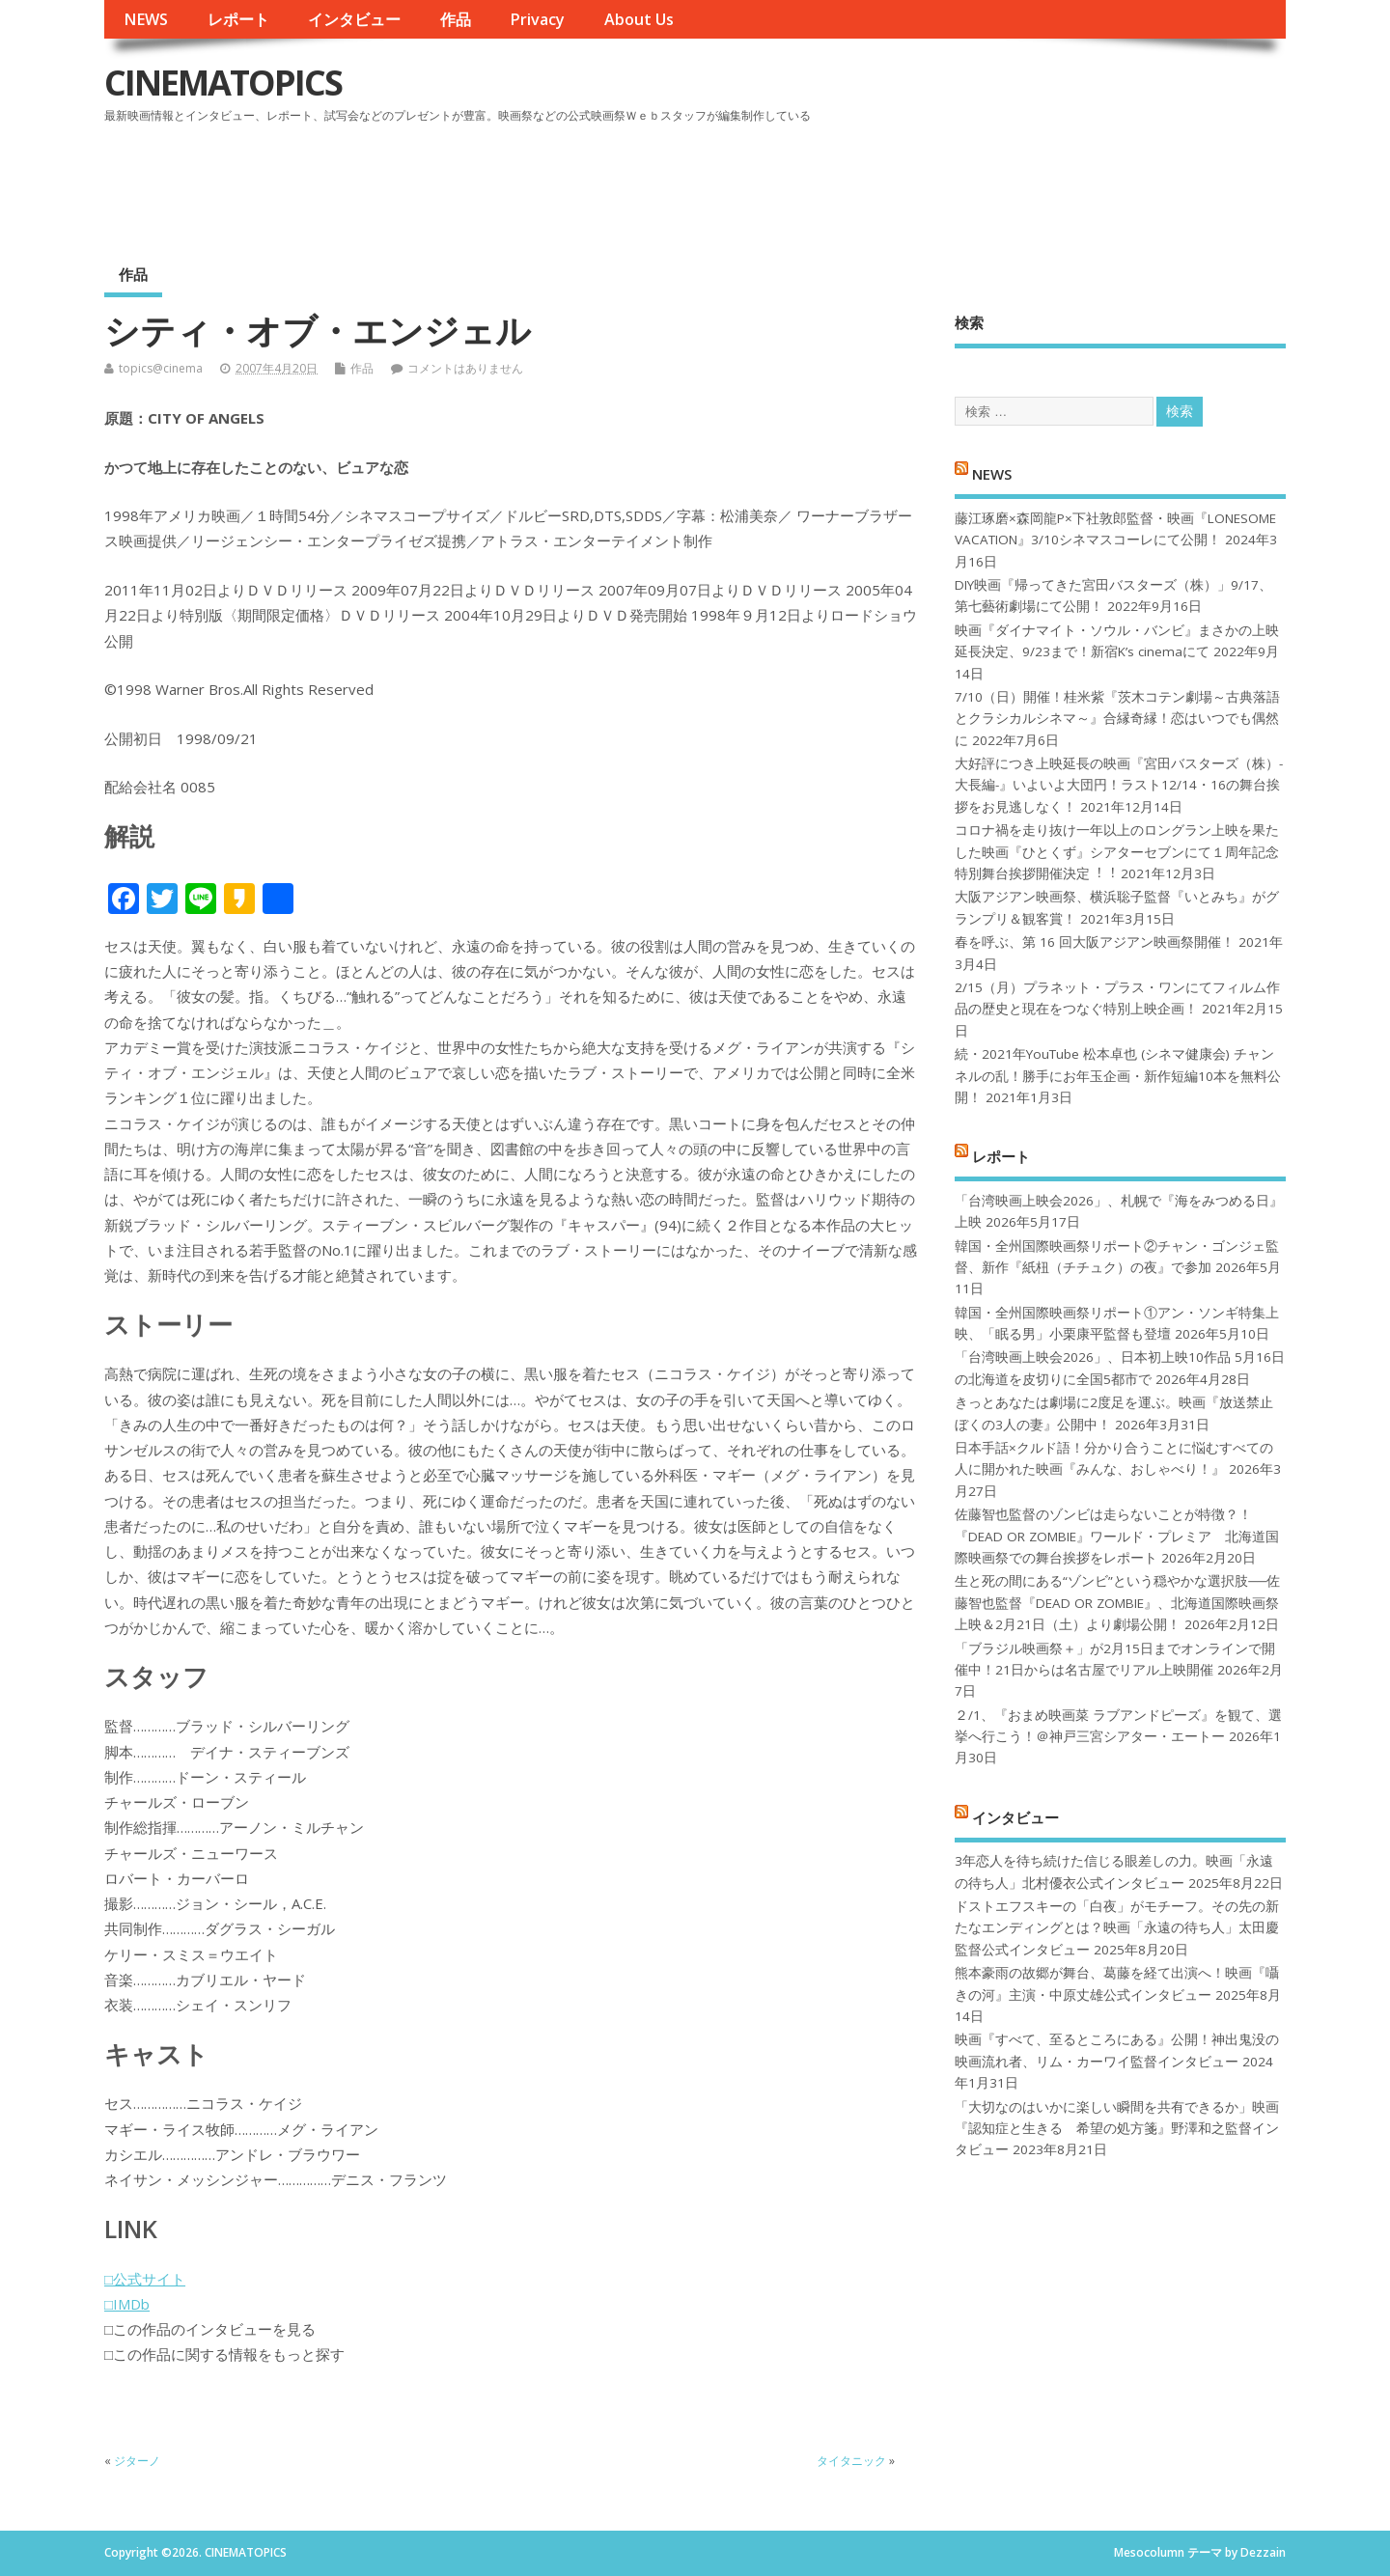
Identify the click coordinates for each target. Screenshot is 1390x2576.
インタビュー (354, 19)
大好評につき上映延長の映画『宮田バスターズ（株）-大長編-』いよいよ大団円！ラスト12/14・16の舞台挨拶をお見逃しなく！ (1119, 785)
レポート (238, 19)
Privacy (537, 19)
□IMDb (127, 2303)
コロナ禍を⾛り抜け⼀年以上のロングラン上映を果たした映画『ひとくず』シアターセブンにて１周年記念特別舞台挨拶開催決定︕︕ (1117, 851)
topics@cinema (161, 368)
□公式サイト (144, 2278)
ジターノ (137, 2460)
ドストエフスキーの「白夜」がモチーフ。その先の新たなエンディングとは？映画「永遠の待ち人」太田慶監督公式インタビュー (1117, 1927)
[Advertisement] (918, 182)
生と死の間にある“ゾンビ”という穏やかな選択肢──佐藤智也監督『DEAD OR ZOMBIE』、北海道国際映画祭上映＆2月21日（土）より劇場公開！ (1117, 1602)
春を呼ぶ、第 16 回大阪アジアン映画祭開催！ (1095, 942)
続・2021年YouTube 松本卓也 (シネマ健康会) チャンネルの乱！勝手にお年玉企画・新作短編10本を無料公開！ (1118, 1075)
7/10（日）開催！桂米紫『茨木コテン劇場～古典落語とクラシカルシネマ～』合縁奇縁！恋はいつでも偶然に (1117, 718)
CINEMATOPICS (223, 82)
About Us (639, 19)
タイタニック (851, 2460)
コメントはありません (465, 368)
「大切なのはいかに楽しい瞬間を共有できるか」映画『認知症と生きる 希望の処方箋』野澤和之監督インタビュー (1117, 2128)
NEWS (146, 19)
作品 (455, 19)
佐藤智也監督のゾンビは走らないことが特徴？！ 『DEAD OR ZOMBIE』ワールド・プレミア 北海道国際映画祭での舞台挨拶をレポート (1117, 1536)
